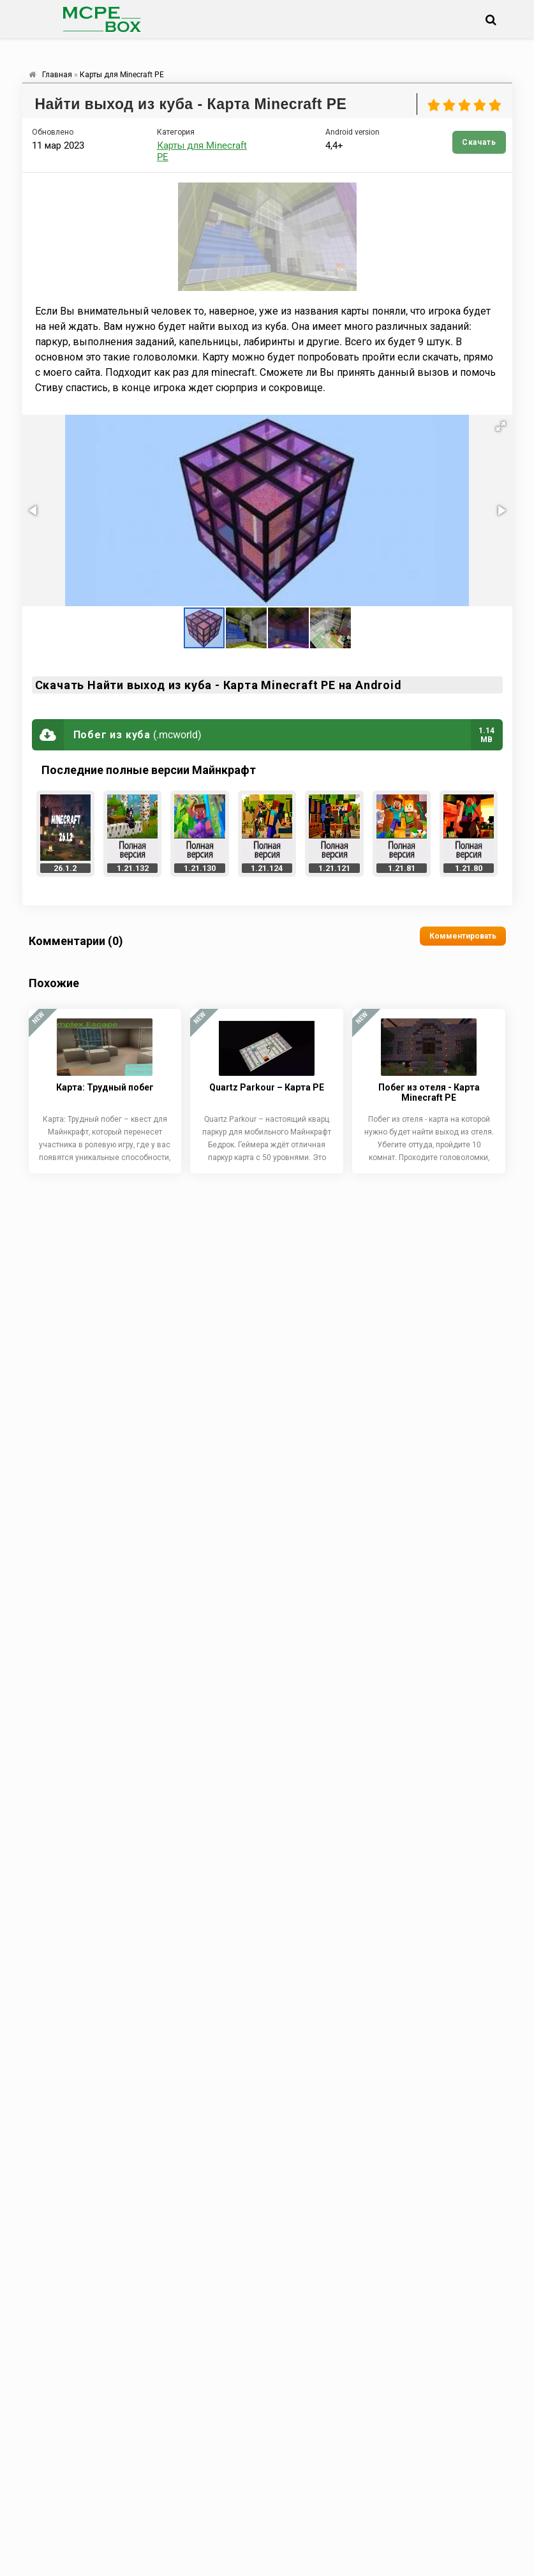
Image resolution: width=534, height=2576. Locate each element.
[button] (501, 426)
